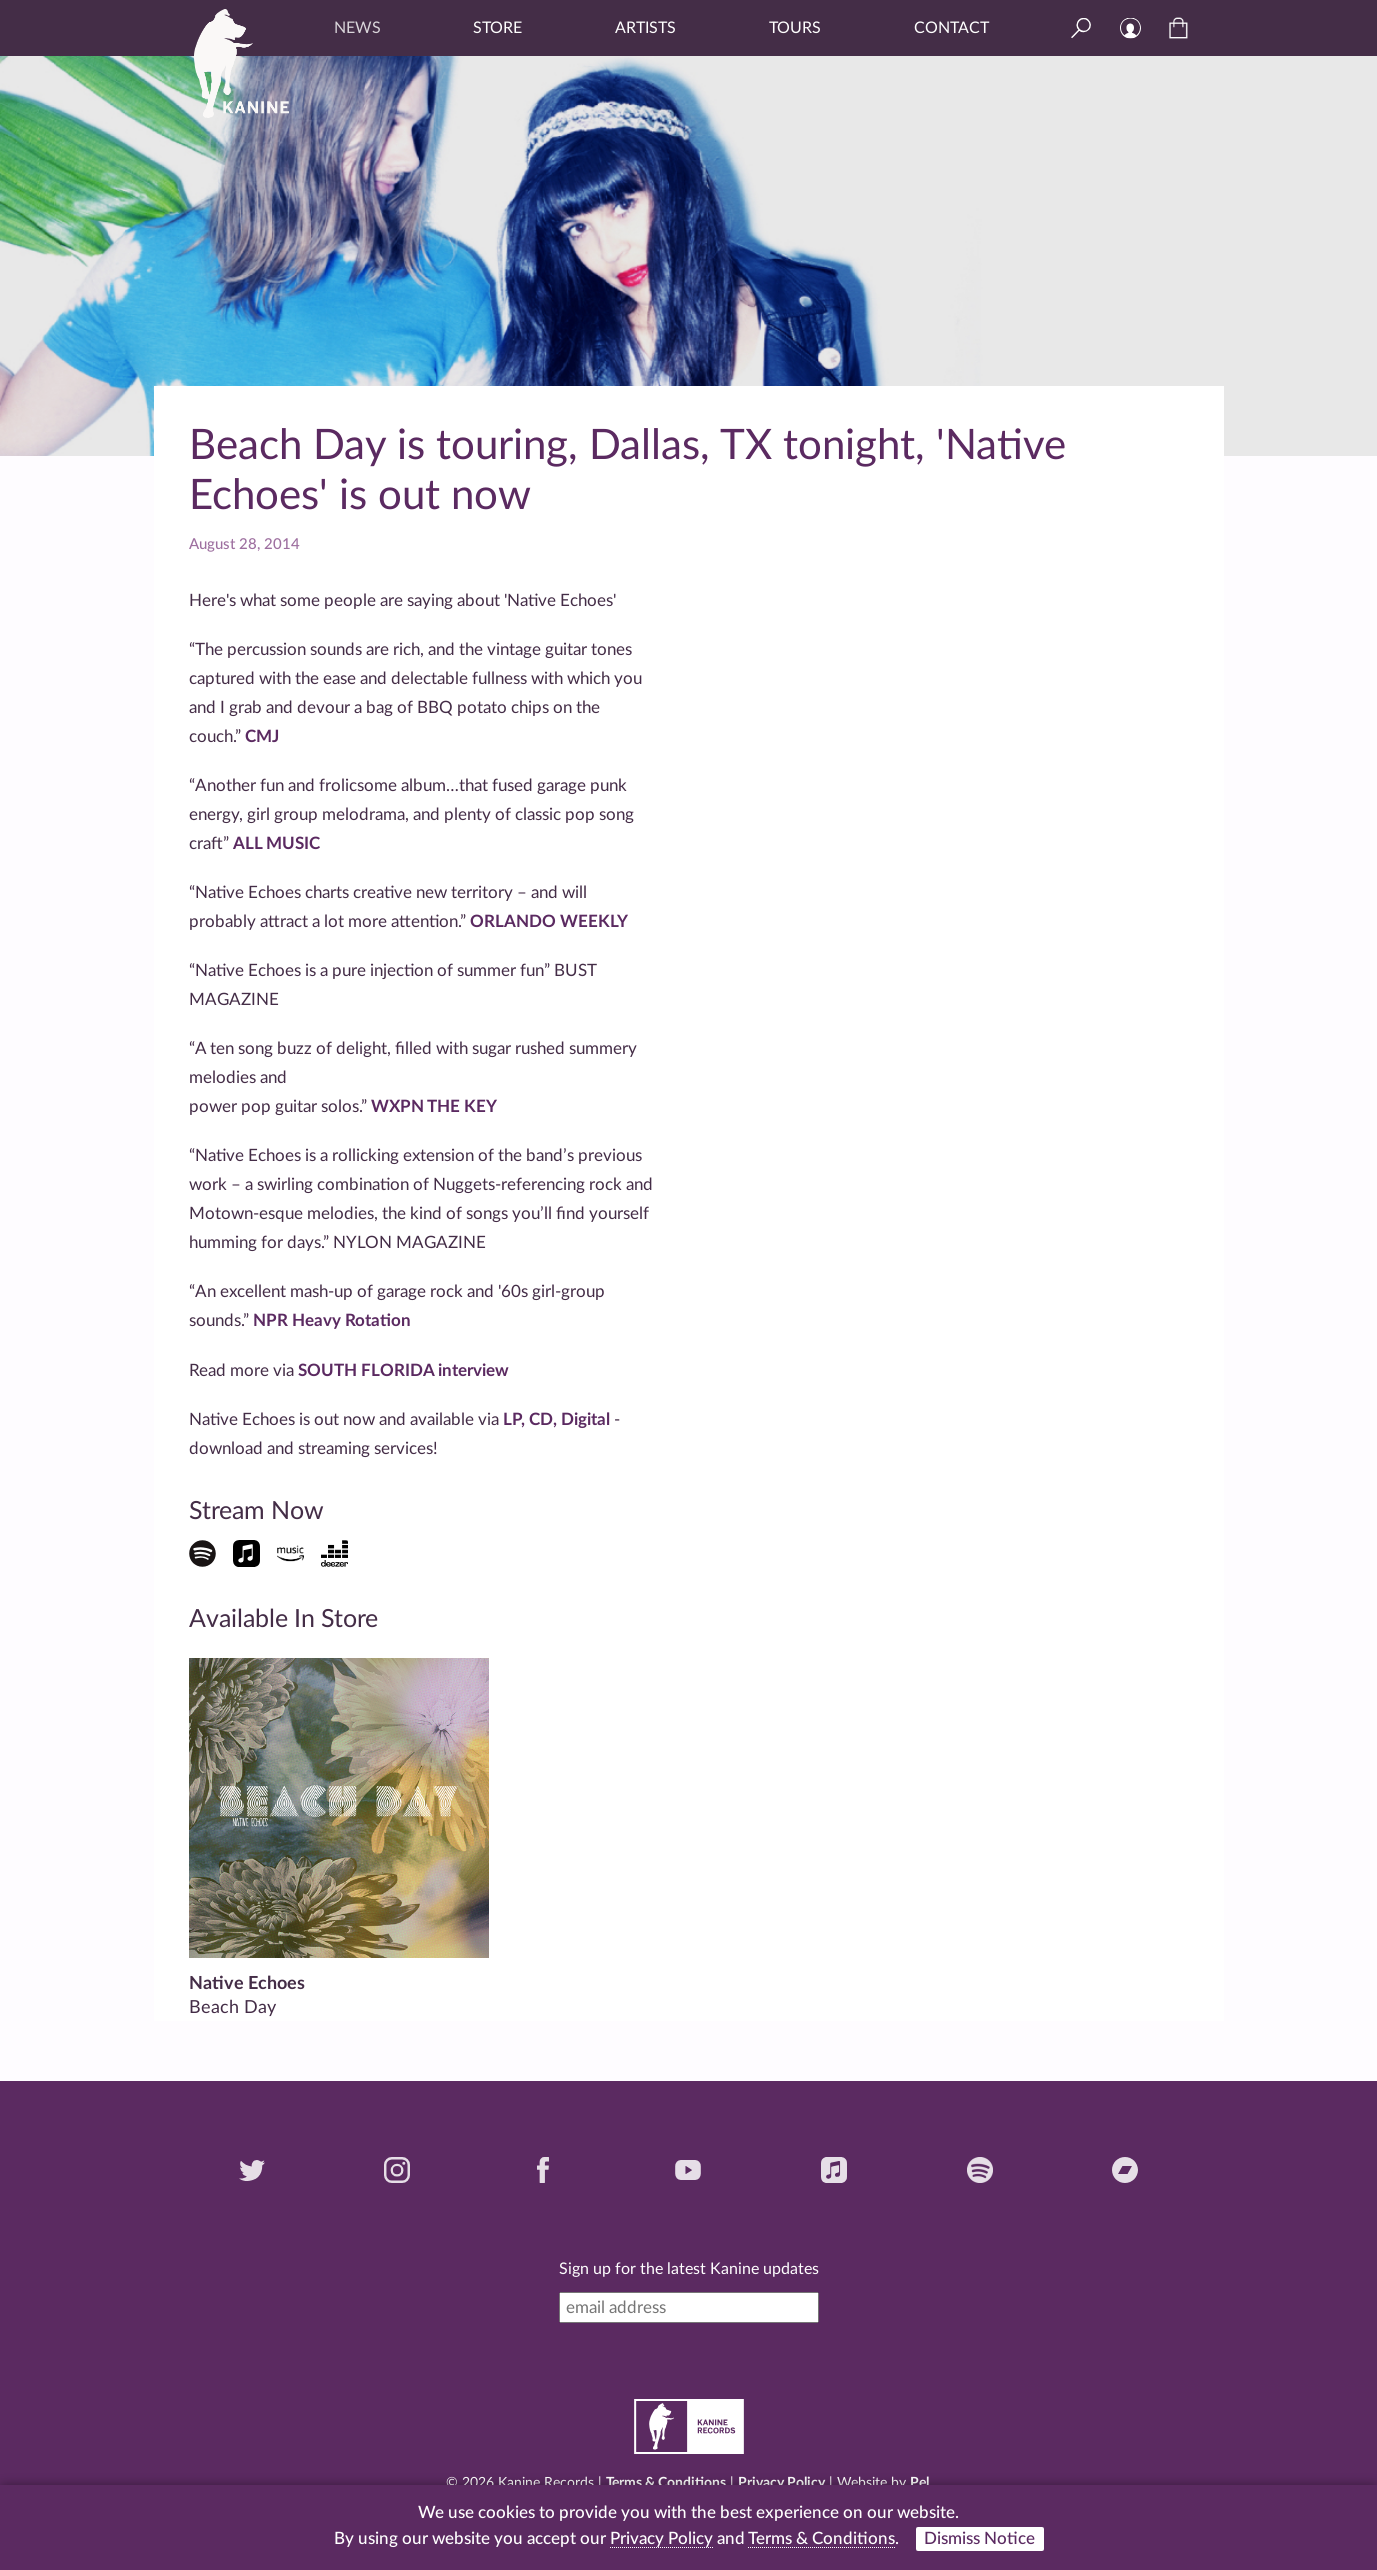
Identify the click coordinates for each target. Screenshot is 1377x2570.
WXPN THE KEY (434, 1106)
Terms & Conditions (666, 2483)
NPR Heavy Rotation (330, 1320)
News (357, 28)
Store (497, 28)
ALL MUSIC (276, 843)
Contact (951, 28)
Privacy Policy (781, 2483)
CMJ (262, 736)
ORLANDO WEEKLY (549, 921)
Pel (919, 2483)
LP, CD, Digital (558, 1419)
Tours (795, 28)
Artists (645, 28)
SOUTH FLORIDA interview (403, 1370)
